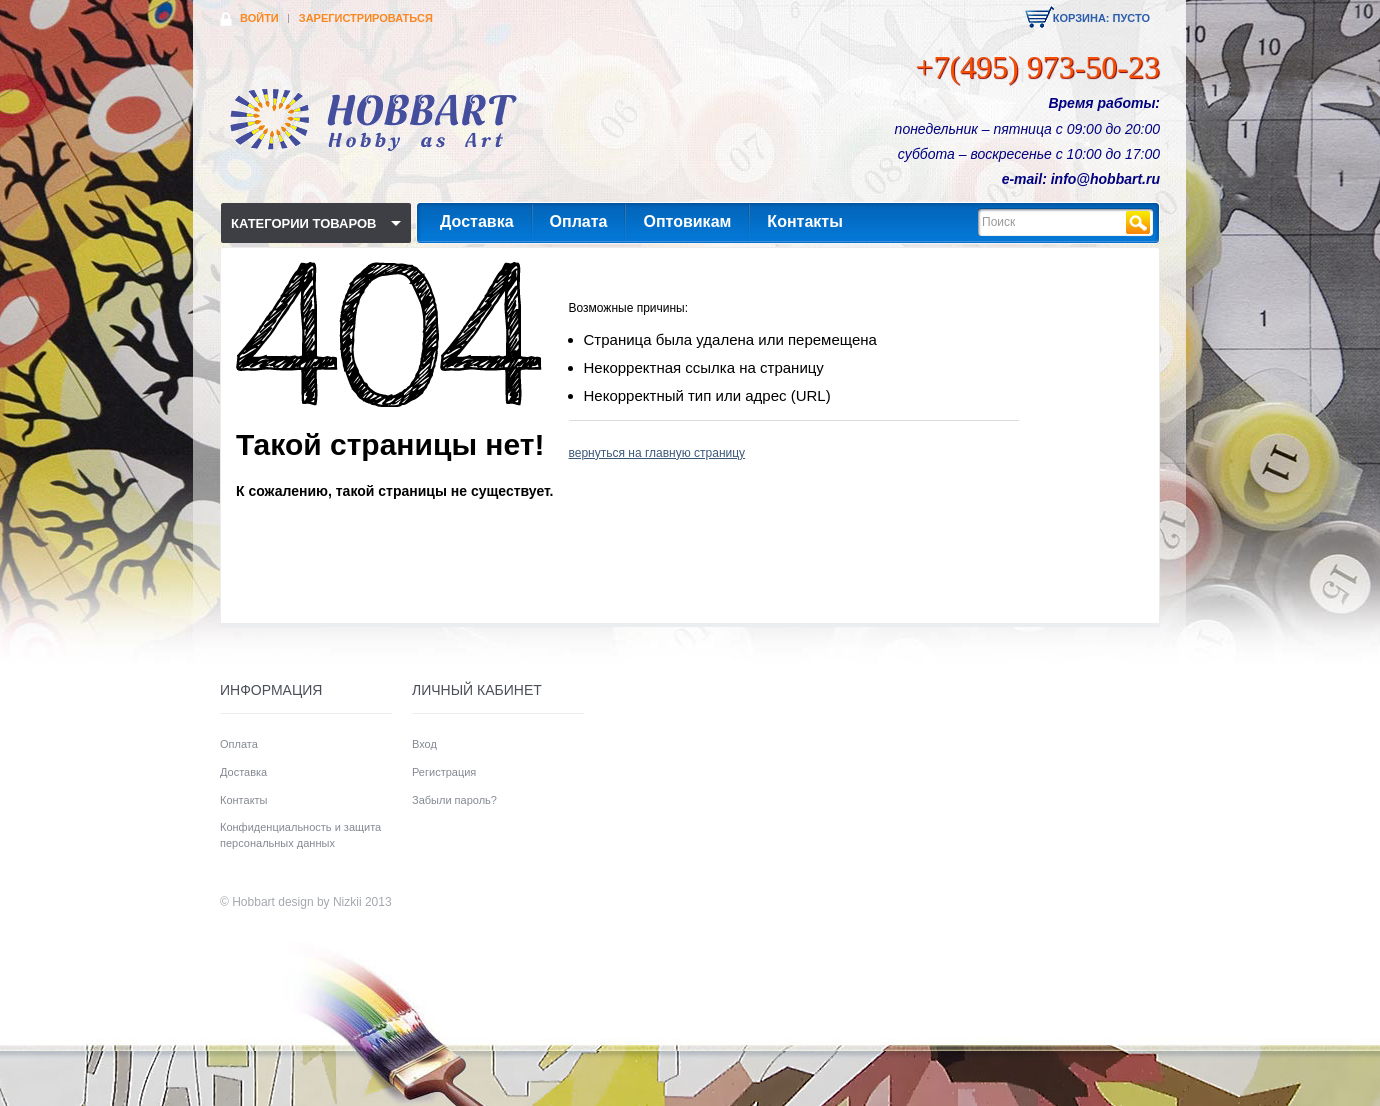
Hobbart (253, 902)
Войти (259, 18)
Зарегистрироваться (366, 18)
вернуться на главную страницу (657, 453)
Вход (424, 744)
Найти (1138, 222)
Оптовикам (687, 221)
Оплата (579, 221)
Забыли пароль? (454, 800)
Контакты (804, 221)
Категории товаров (303, 223)
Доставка (477, 221)
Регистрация (444, 772)
